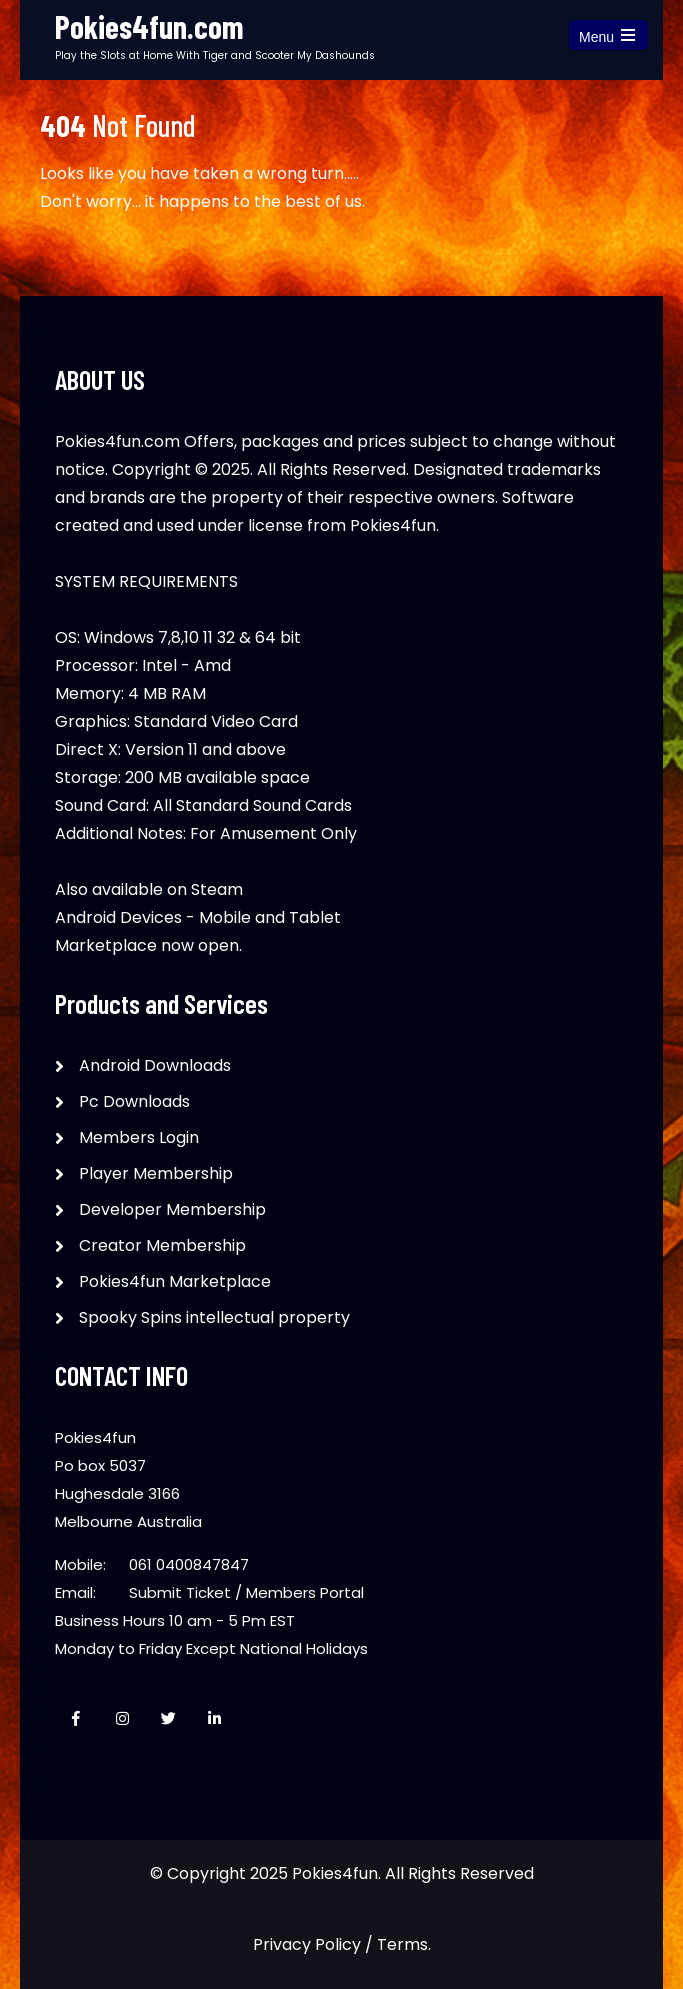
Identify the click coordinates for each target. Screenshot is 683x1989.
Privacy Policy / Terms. (342, 1944)
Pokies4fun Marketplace (175, 1281)
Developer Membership (172, 1209)
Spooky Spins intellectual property (214, 1317)
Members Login (139, 1137)
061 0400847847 (189, 1564)
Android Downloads (155, 1065)
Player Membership (156, 1173)
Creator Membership (162, 1245)
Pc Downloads (134, 1101)
